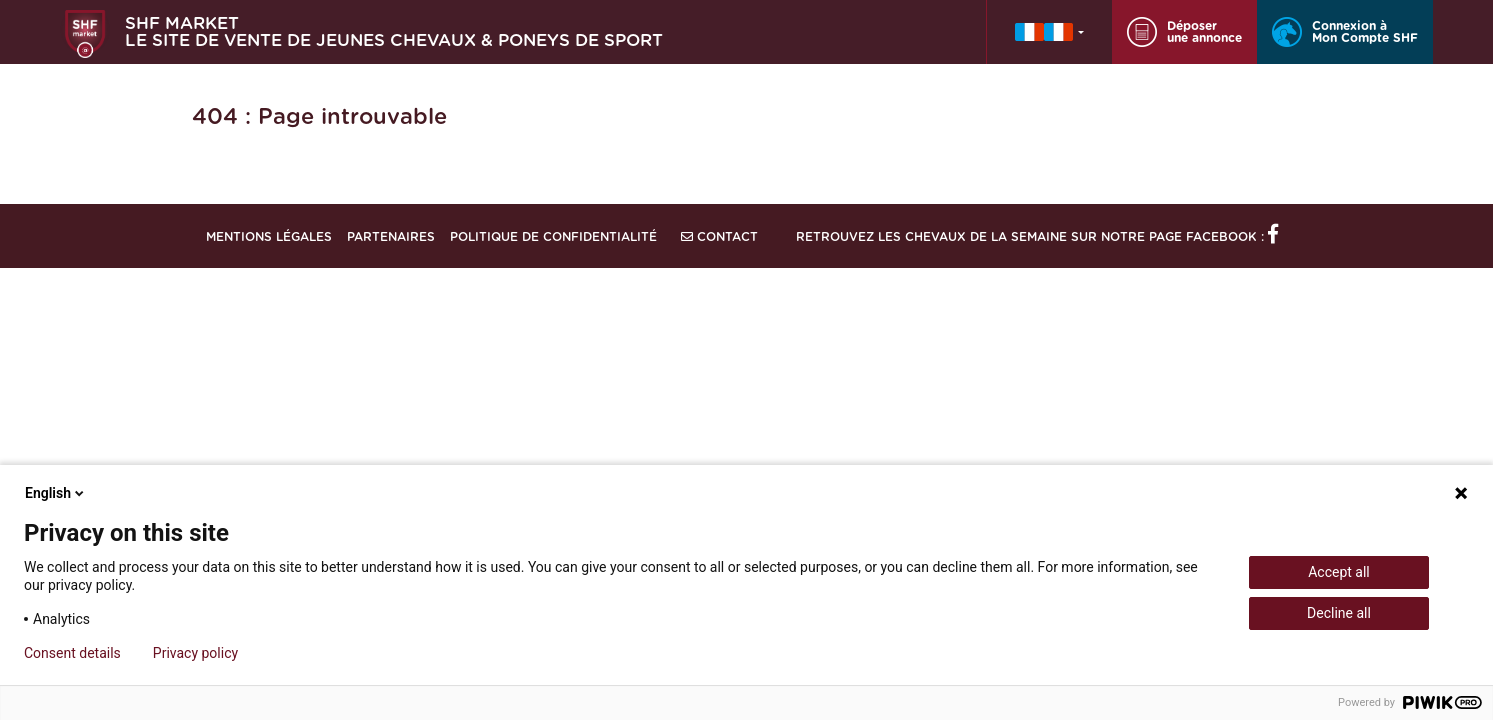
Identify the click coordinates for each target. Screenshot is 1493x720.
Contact (719, 237)
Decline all (1339, 613)
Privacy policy (195, 653)
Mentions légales (269, 237)
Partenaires (391, 237)
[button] (1049, 32)
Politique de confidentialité (553, 237)
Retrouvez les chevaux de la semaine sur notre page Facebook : (1037, 237)
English (56, 493)
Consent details (72, 653)
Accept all (1339, 572)
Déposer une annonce (1184, 32)
